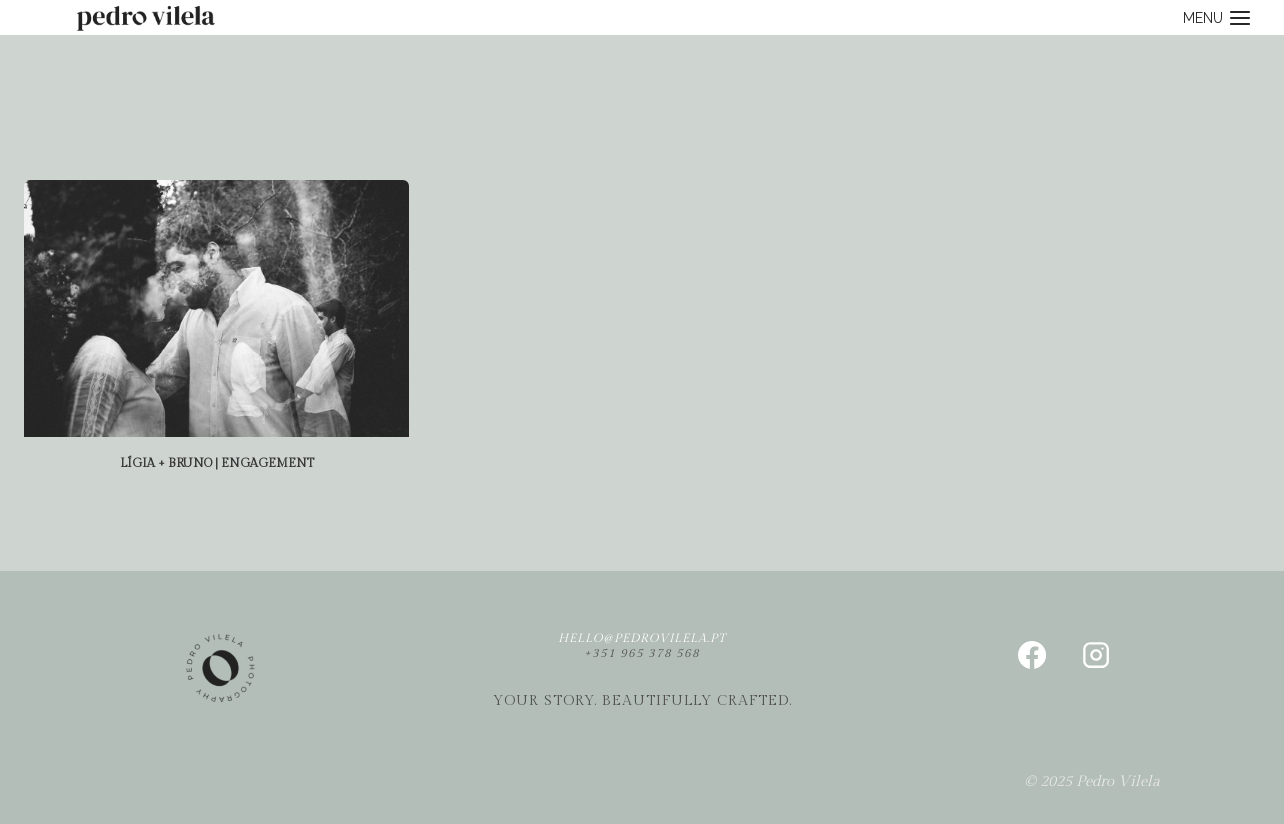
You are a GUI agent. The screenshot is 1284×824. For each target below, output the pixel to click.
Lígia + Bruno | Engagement (217, 463)
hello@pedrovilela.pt (642, 638)
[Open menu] (1217, 17)
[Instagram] (1096, 655)
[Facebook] (1032, 655)
